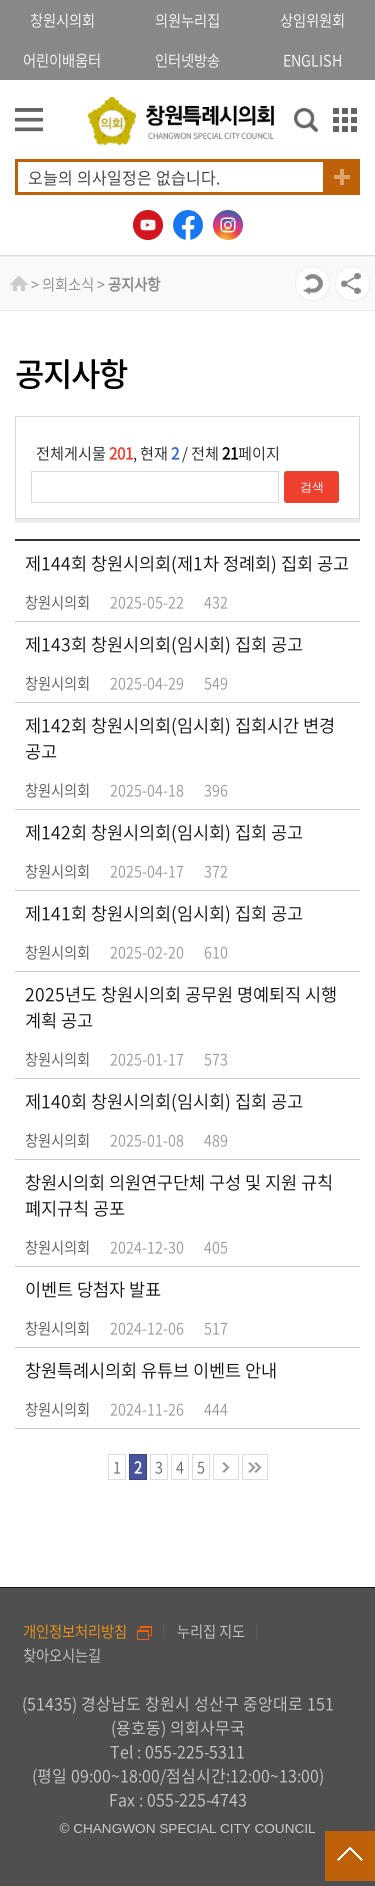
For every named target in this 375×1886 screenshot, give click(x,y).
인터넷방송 (187, 60)
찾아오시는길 (62, 1655)
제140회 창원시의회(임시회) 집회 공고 (164, 1101)
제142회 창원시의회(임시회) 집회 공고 (164, 832)
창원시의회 (62, 20)
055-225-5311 (195, 1751)
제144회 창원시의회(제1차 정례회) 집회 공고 (187, 563)
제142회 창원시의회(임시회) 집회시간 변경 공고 (180, 738)
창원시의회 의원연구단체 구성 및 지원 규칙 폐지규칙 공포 (179, 1195)
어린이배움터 (62, 60)
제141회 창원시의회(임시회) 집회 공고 (164, 913)
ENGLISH (312, 60)
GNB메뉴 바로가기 (188, 1)
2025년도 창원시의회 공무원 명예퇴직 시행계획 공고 (181, 1007)
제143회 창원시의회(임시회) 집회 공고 (164, 644)
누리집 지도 (211, 1631)
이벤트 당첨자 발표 (93, 1289)
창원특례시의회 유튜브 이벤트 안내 (151, 1370)
